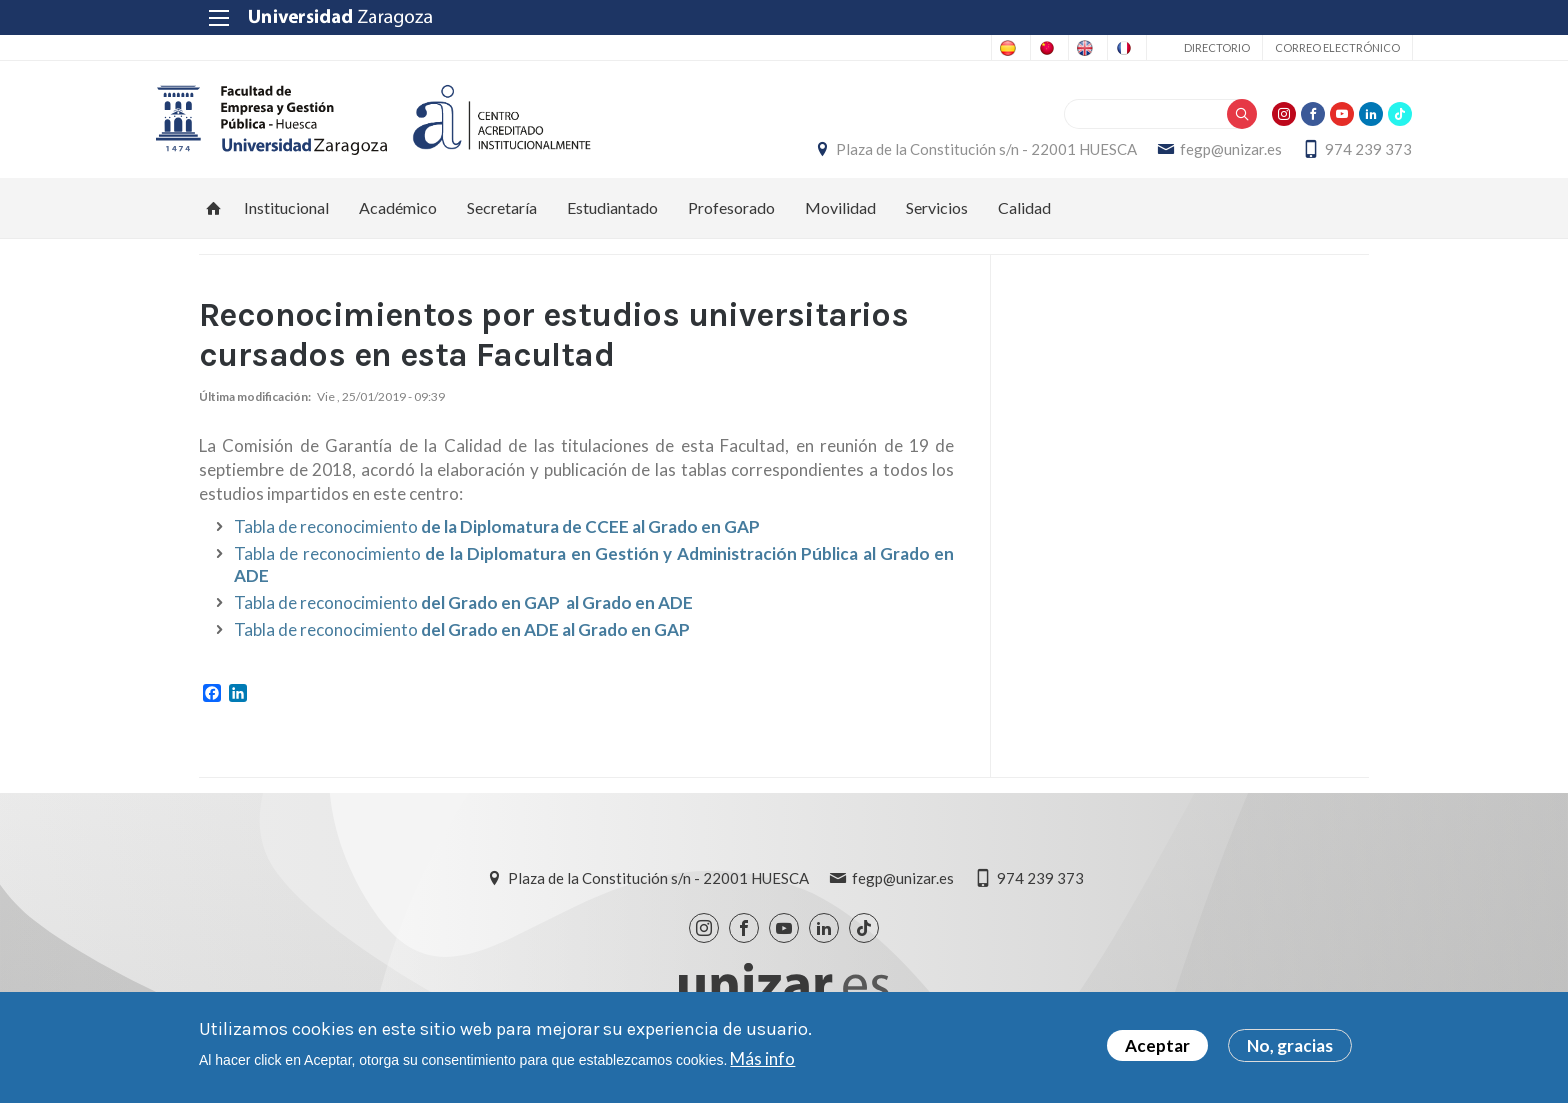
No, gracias (1290, 1045)
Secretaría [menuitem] (502, 219)
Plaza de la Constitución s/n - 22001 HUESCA (943, 155)
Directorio (1173, 47)
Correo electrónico (1293, 47)
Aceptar (1157, 1045)
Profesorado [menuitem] (731, 219)
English (996, 48)
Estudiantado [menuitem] (612, 219)
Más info (762, 1058)
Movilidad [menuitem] (840, 219)
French (1074, 48)
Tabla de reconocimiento (497, 537)
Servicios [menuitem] (937, 219)
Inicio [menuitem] (214, 220)
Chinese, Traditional (884, 48)
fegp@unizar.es (1188, 155)
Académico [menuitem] (398, 219)
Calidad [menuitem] (1024, 219)
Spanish (771, 48)
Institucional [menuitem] (286, 219)
